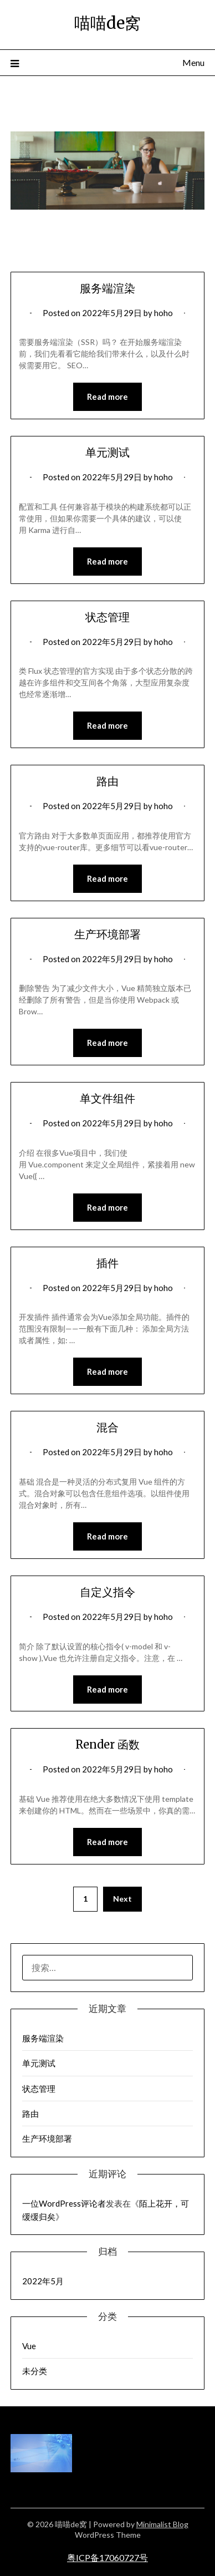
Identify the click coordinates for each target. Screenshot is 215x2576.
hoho (163, 313)
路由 (107, 781)
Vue (29, 2346)
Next (122, 1898)
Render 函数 (107, 1744)
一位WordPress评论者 (64, 2203)
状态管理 (107, 617)
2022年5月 (43, 2281)
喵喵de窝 (107, 23)
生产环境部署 (107, 934)
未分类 (34, 2371)
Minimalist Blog (162, 2524)
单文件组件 (107, 1098)
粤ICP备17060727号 (107, 2557)
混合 (107, 1427)
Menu (193, 62)
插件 (107, 1263)
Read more (107, 397)
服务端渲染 (107, 288)
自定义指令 (107, 1592)
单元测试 (107, 452)
